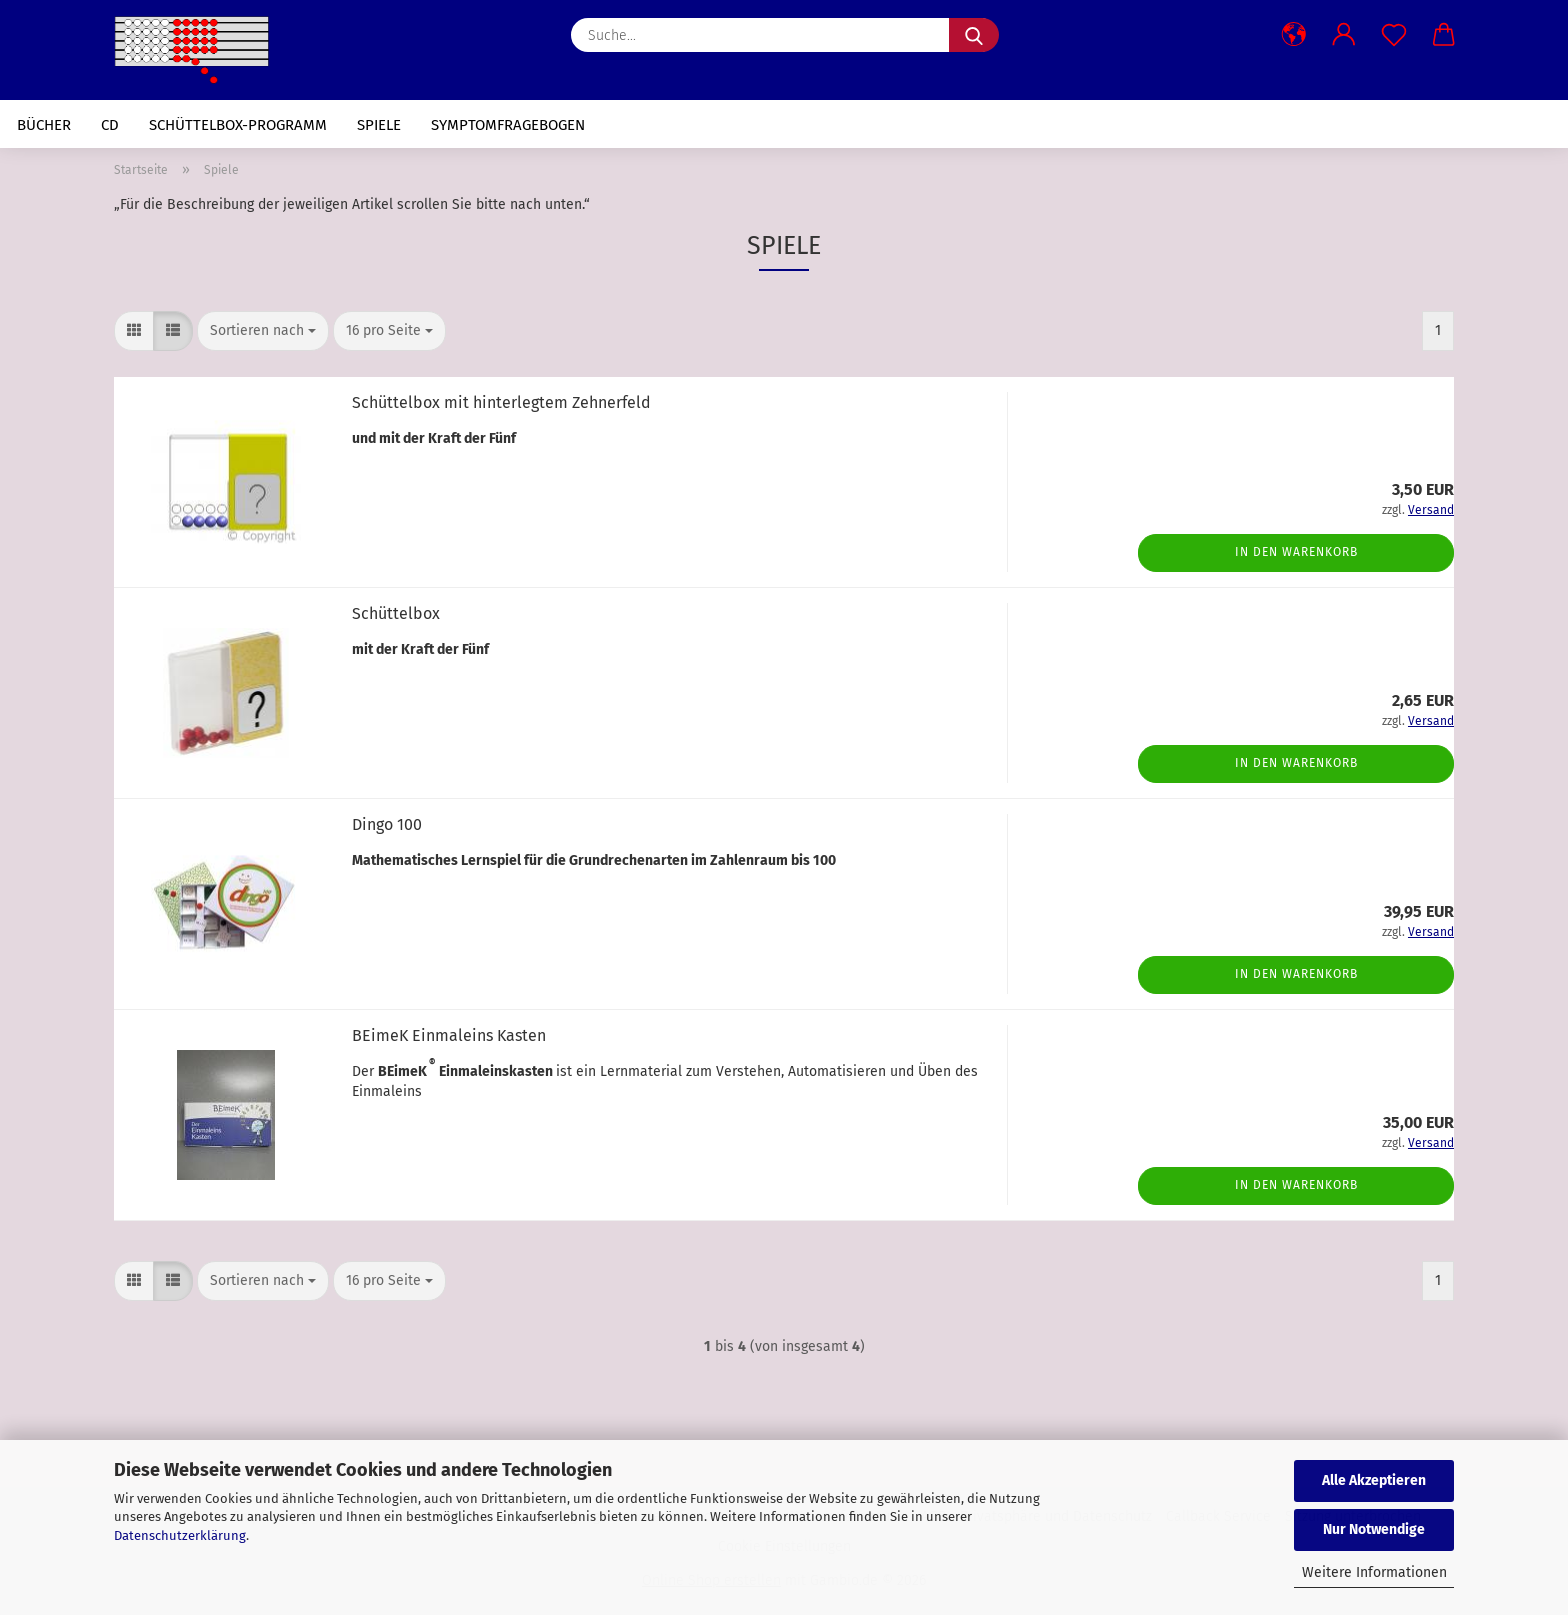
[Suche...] (974, 35)
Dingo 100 (387, 824)
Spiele (379, 125)
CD (110, 125)
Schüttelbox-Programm (238, 125)
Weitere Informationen (1374, 1572)
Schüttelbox (396, 613)
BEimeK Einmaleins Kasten (449, 1035)
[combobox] (263, 331)
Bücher (44, 125)
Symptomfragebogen (508, 125)
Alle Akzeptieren (1374, 1480)
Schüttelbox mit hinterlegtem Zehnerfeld (501, 402)
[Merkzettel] (1394, 35)
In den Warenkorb (1296, 552)
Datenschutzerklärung (180, 1535)
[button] (1294, 35)
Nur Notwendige (1374, 1529)
